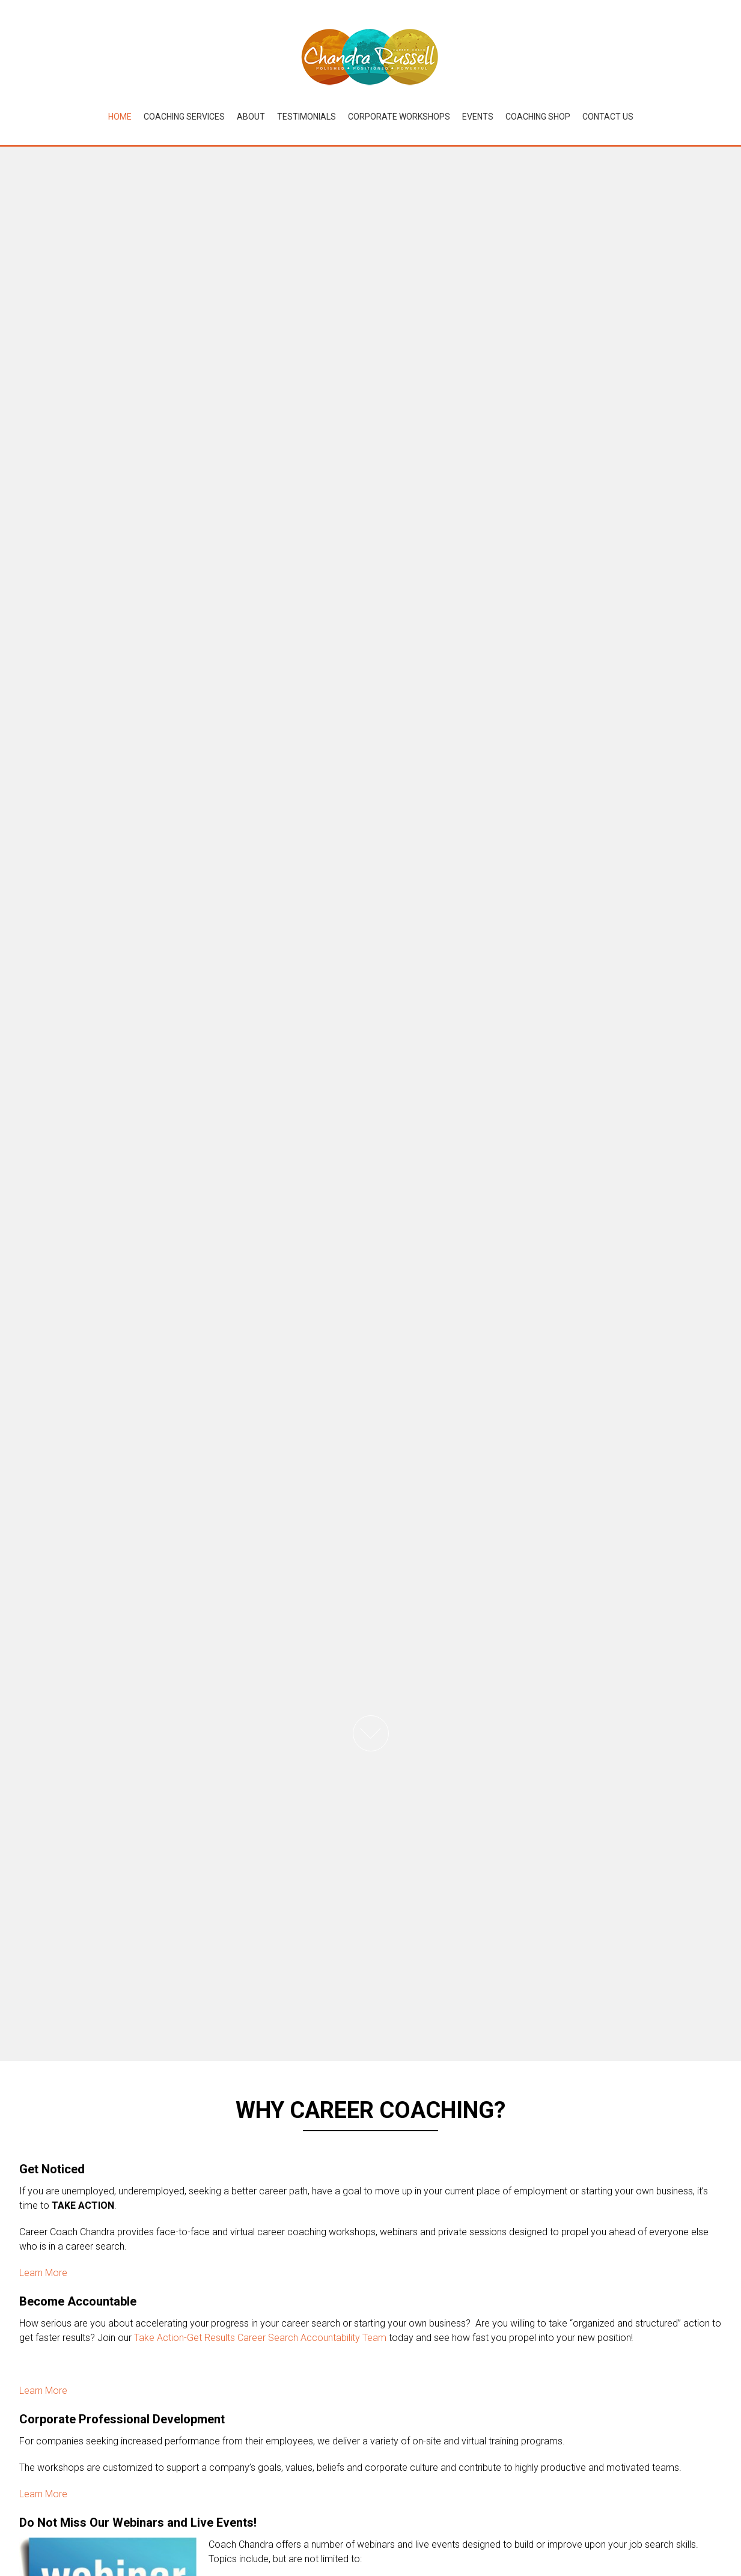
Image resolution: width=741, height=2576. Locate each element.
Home (120, 116)
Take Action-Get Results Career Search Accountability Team (260, 2337)
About (251, 116)
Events (477, 116)
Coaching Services (184, 116)
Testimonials (306, 116)
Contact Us (607, 116)
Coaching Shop (537, 116)
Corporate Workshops (399, 116)
